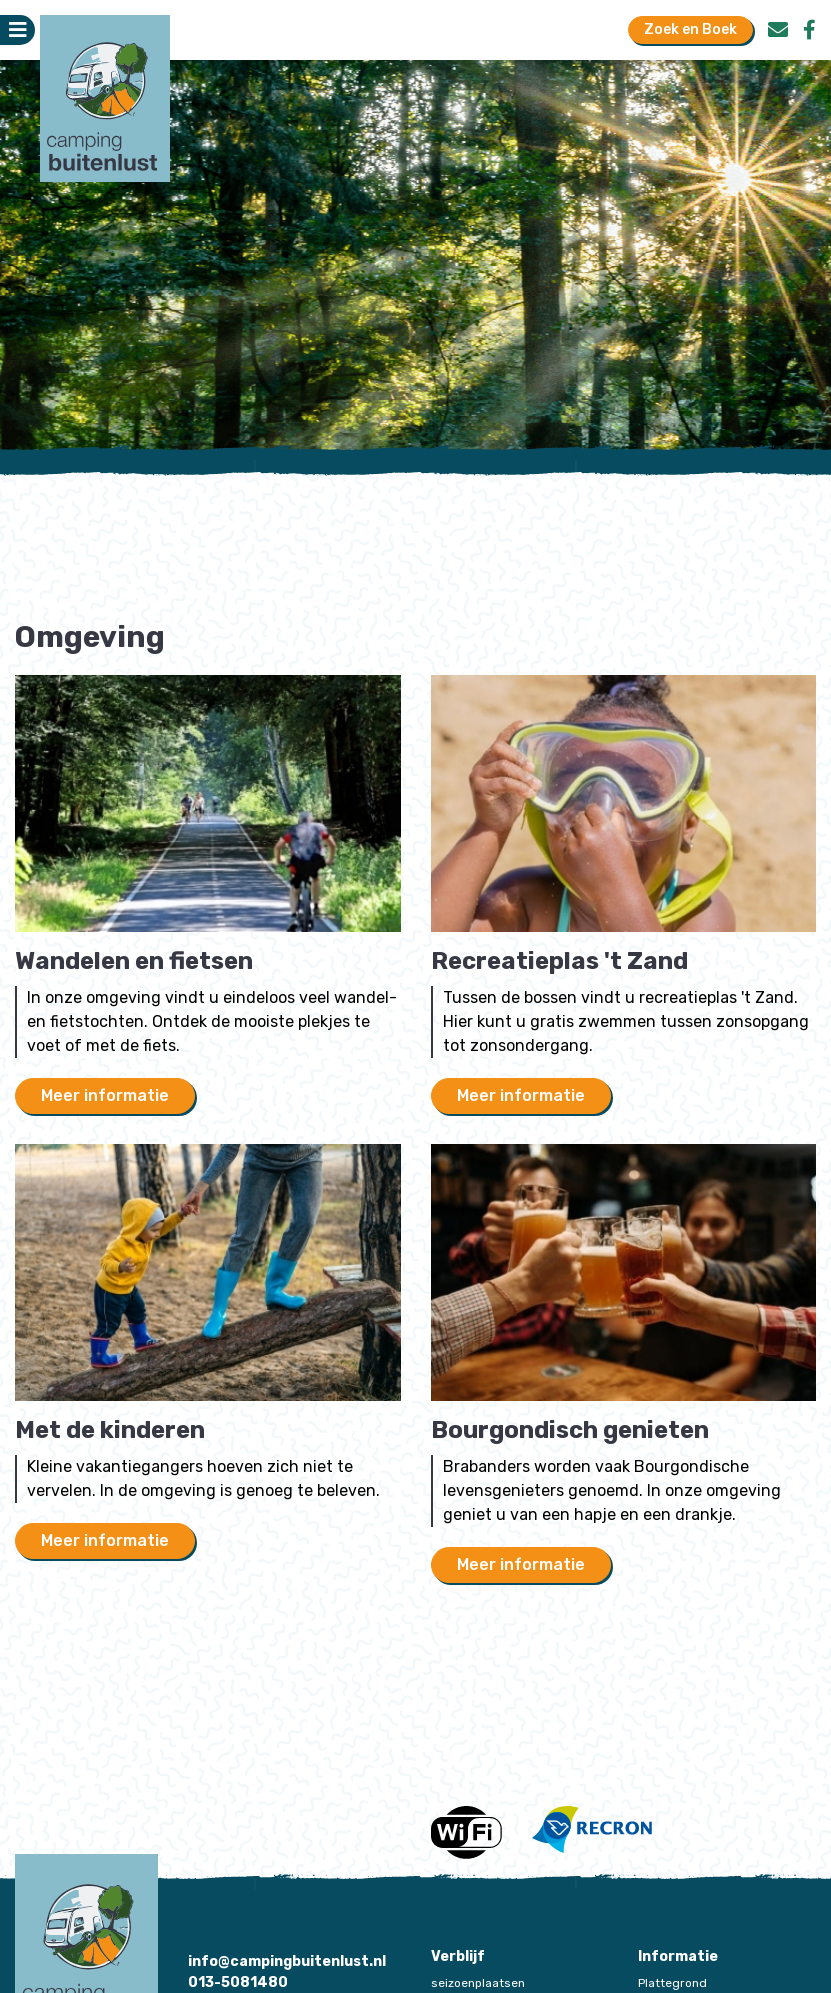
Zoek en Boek (690, 29)
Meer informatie (105, 1095)
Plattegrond (672, 1983)
